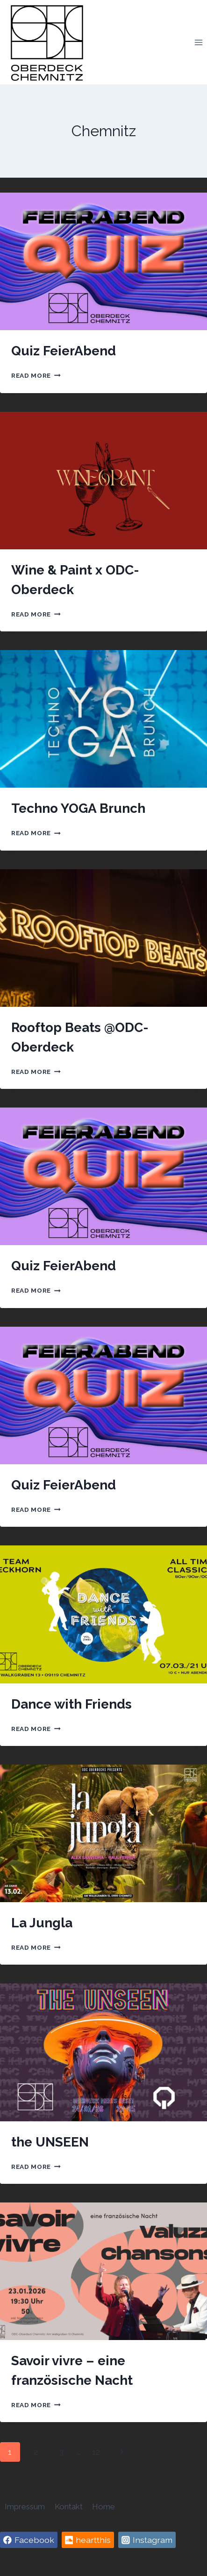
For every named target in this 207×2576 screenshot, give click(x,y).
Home (103, 2506)
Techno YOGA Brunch (78, 808)
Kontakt (69, 2506)
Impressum (25, 2506)
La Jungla (41, 1923)
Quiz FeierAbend (63, 351)
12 (96, 2452)
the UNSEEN (50, 2142)
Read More (36, 375)
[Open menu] (198, 42)
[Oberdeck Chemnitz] (46, 42)
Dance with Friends (71, 1704)
